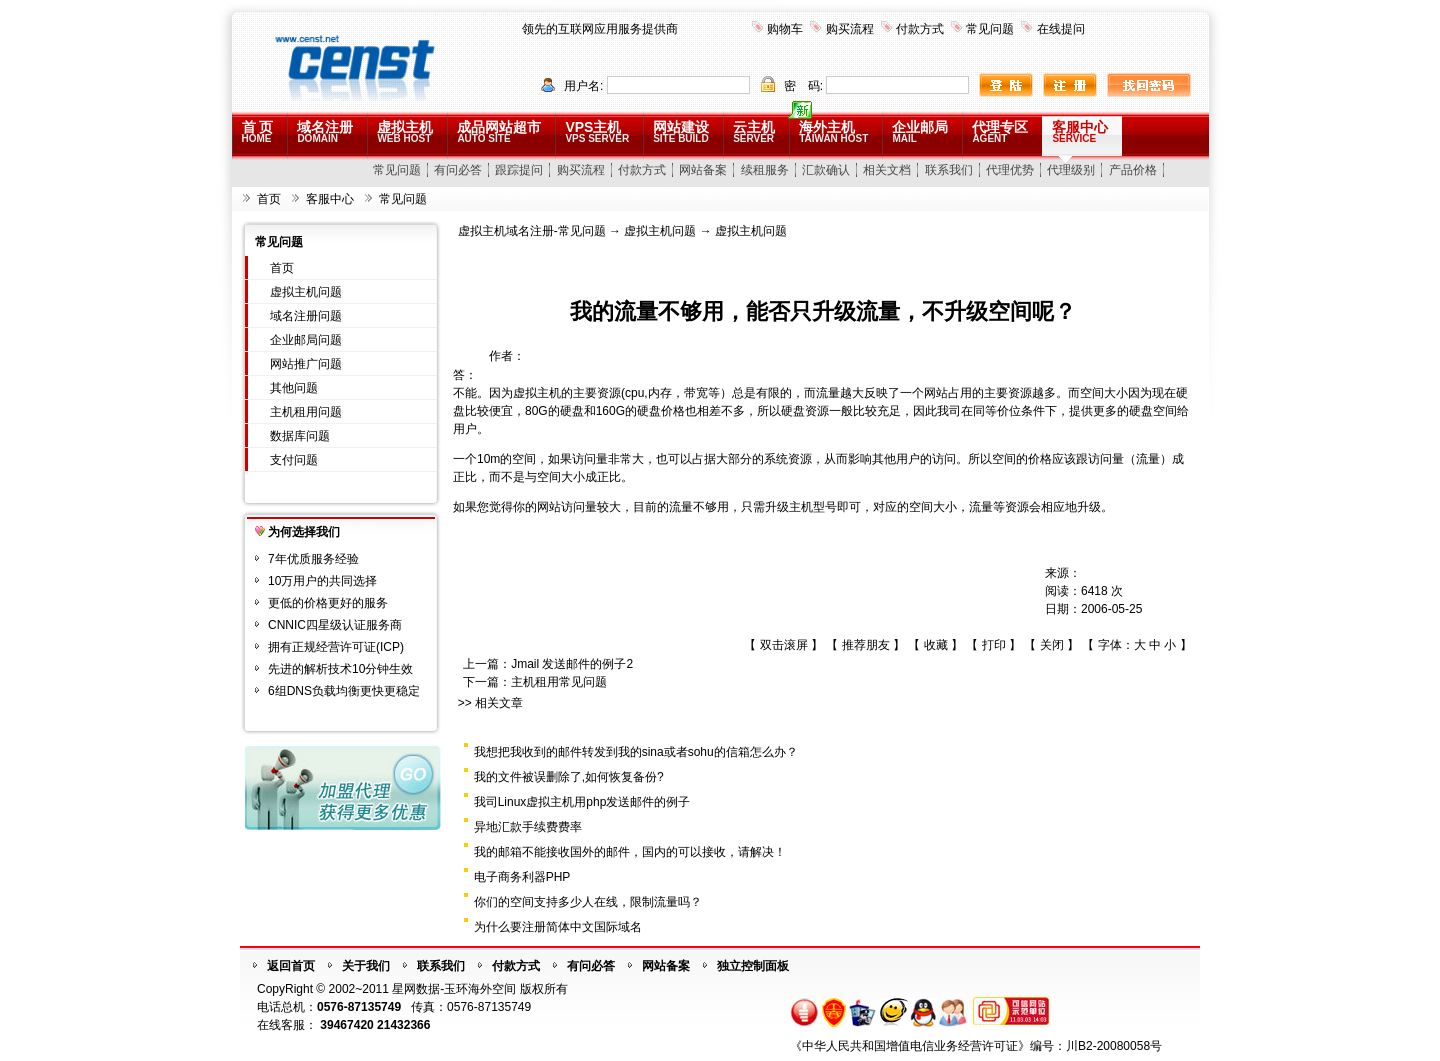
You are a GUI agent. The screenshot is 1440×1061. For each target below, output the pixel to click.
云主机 (754, 131)
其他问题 (294, 388)
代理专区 (1000, 131)
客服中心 (1080, 131)
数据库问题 (300, 436)
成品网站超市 (499, 131)
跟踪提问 (519, 170)
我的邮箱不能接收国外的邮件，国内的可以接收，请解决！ (630, 852)
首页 (269, 199)
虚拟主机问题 (306, 292)
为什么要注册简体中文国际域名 (558, 927)
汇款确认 (826, 170)
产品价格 (1133, 170)
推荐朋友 (866, 645)
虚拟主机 (405, 131)
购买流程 (850, 29)
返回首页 (291, 966)
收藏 (936, 645)
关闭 (1052, 645)
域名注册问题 (306, 316)
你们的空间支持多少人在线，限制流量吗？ (588, 902)
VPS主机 (597, 131)
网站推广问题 (306, 364)
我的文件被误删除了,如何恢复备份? (569, 777)
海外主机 (833, 131)
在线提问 (1061, 29)
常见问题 (990, 29)
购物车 (785, 29)
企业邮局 (920, 131)
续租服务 (765, 170)
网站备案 (703, 170)
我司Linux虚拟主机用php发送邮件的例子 (582, 802)
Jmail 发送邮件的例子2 (572, 664)
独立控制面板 (753, 966)
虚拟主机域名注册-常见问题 (532, 231)
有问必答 (458, 170)
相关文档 (887, 170)
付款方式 (920, 29)
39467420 (346, 1025)
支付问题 (294, 460)
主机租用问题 (306, 412)
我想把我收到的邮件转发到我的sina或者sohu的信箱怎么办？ (636, 752)
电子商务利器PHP (522, 877)
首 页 (258, 131)
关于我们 (366, 966)
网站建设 (681, 131)
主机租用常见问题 (559, 682)
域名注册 (325, 131)
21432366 (403, 1025)
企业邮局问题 (306, 340)
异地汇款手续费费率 (528, 827)
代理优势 (1010, 170)
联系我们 (949, 170)
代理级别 (1071, 170)
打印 (994, 645)
